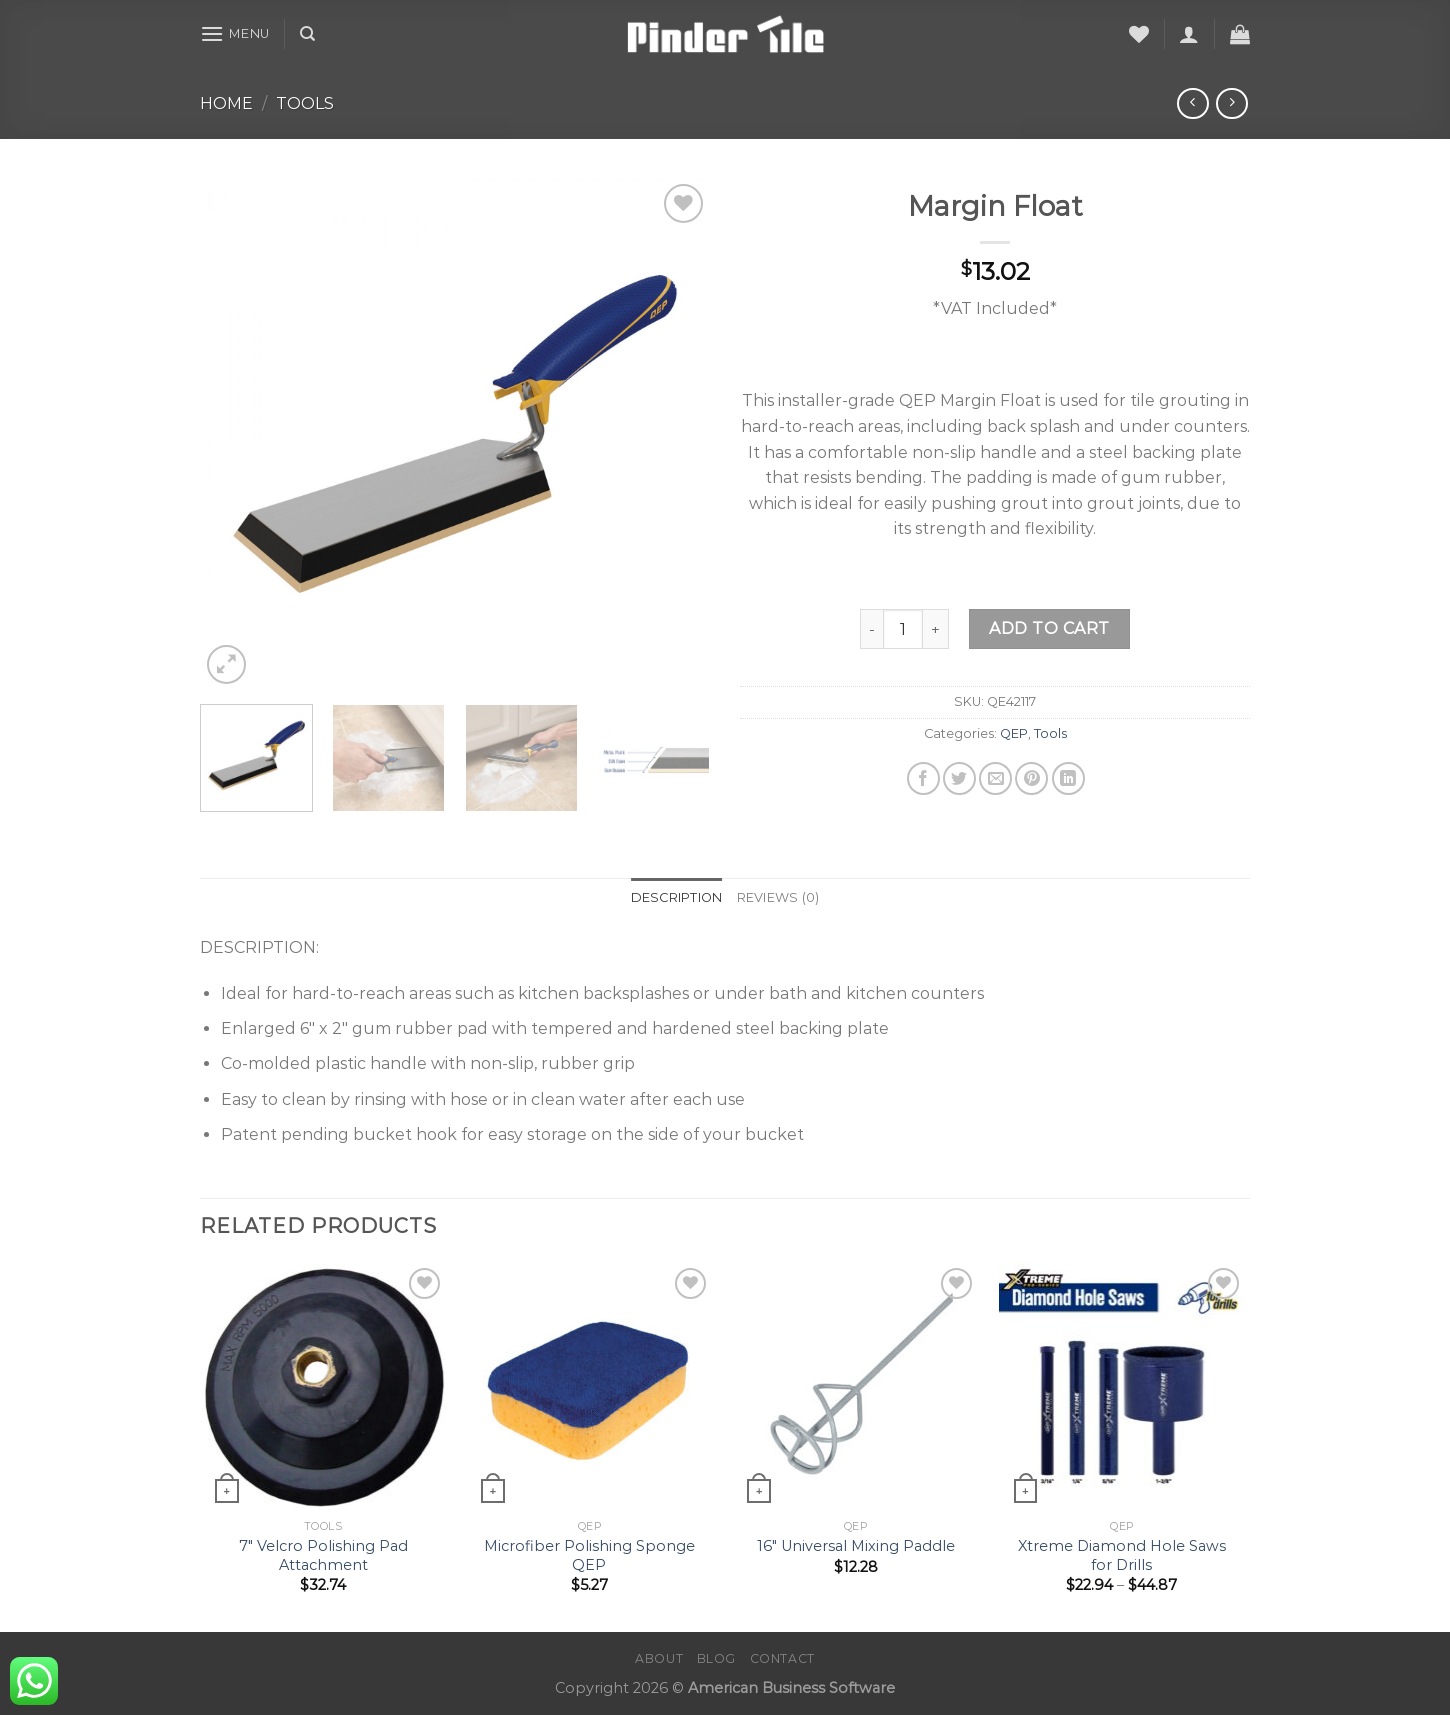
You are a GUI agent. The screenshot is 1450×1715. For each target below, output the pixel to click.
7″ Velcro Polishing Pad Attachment (323, 1555)
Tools (305, 103)
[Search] (307, 34)
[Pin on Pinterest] (1031, 778)
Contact (782, 1658)
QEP (1014, 733)
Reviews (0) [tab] (778, 897)
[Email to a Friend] (995, 778)
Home (226, 103)
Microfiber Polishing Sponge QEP (589, 1555)
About (659, 1658)
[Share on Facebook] (923, 778)
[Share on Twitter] (959, 778)
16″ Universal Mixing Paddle (856, 1546)
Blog (716, 1658)
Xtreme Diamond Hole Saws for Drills (1122, 1555)
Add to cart (1049, 628)
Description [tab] (677, 897)
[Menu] (235, 33)
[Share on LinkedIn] (1068, 778)
